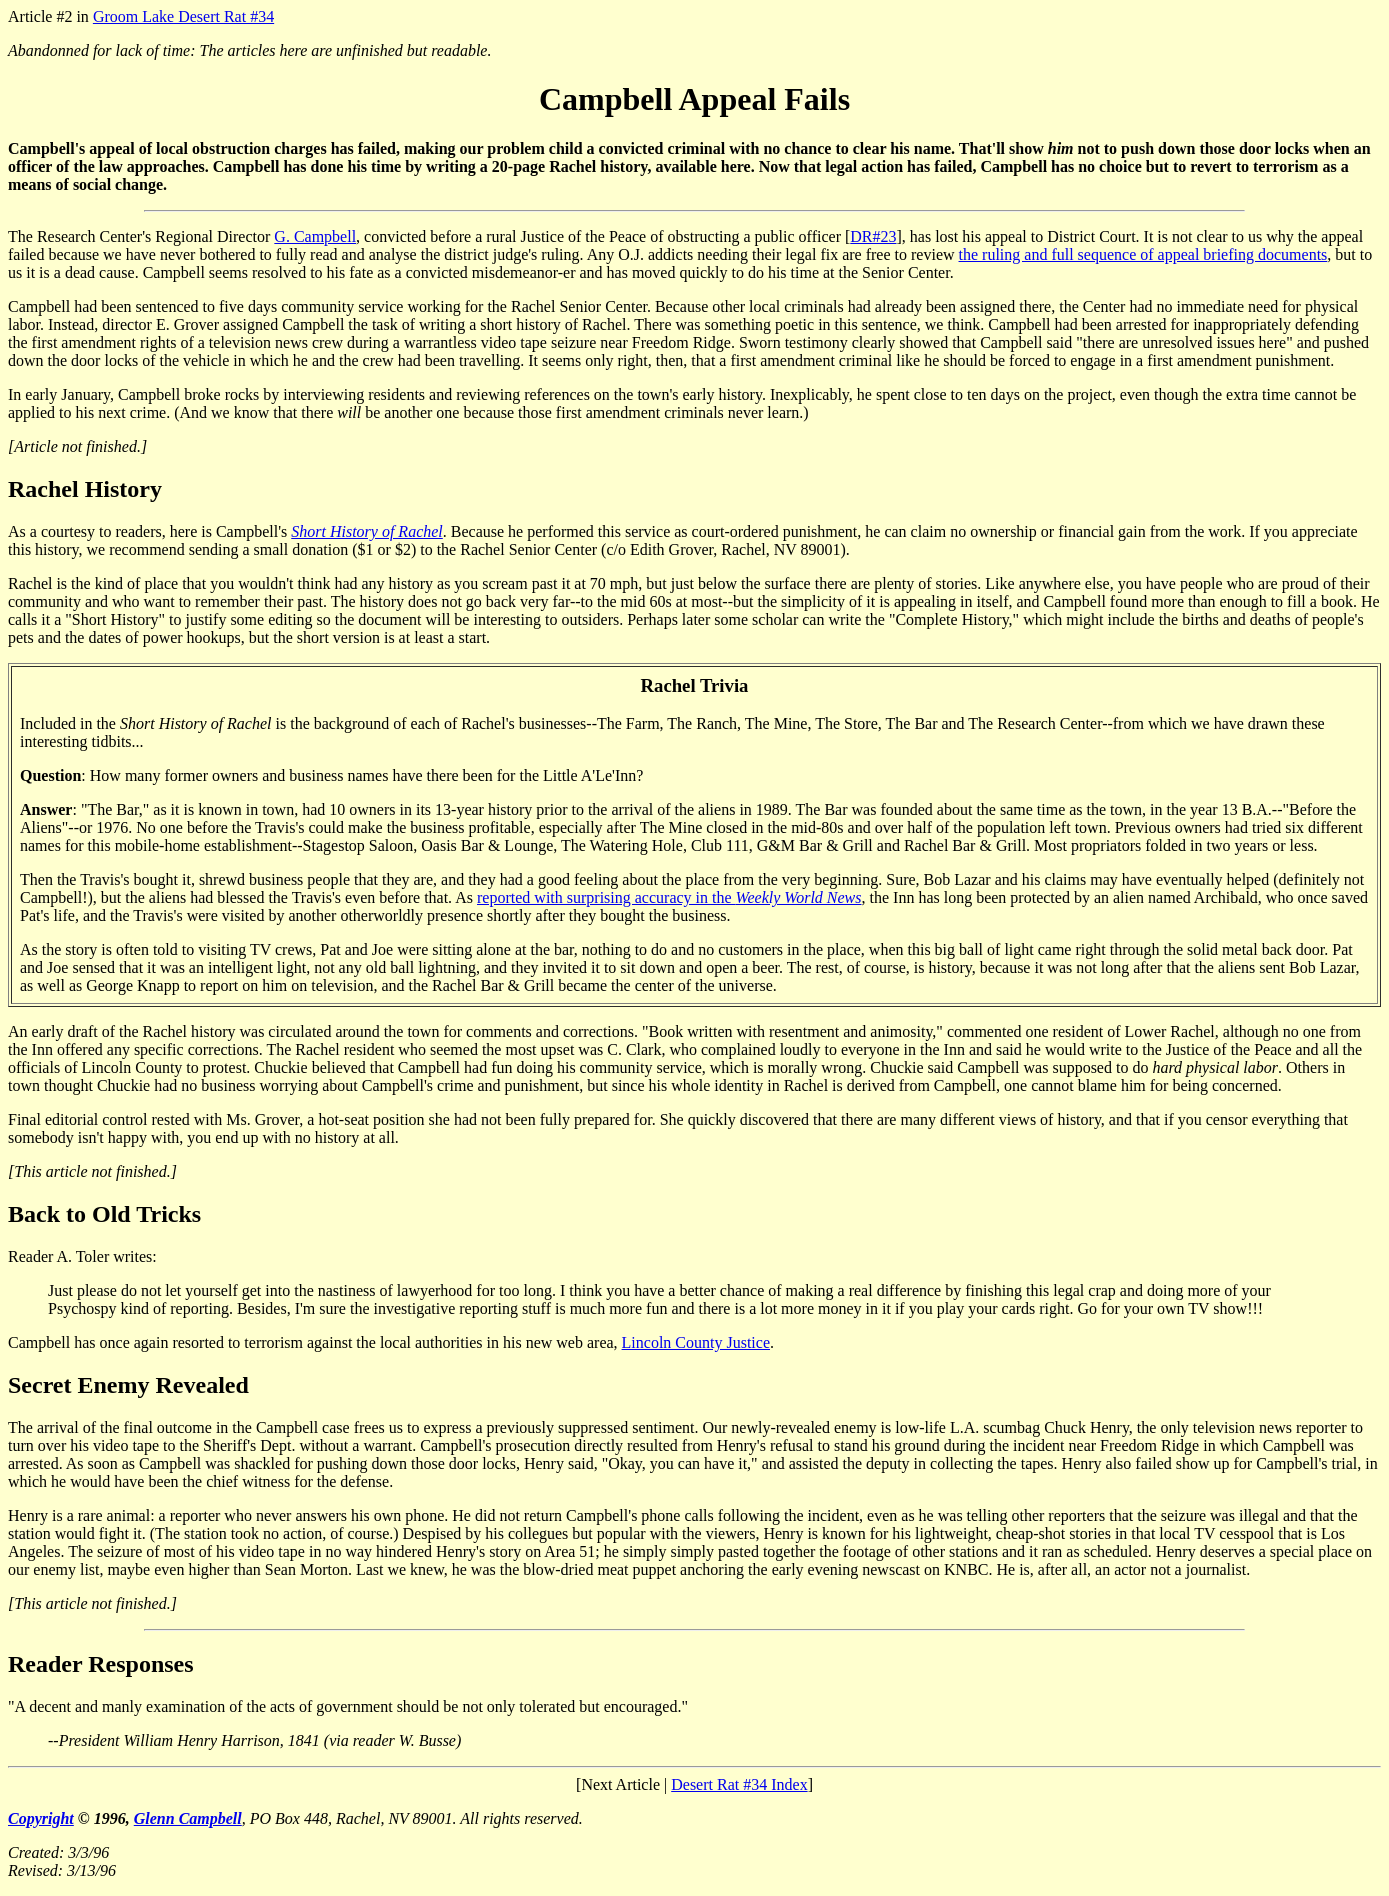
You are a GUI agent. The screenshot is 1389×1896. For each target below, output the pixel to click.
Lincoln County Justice (696, 1342)
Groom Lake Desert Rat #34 (183, 16)
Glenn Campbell (188, 1818)
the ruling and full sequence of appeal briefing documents (1143, 254)
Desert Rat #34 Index (739, 1784)
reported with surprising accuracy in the (669, 897)
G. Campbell (315, 236)
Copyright (41, 1818)
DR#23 (873, 236)
